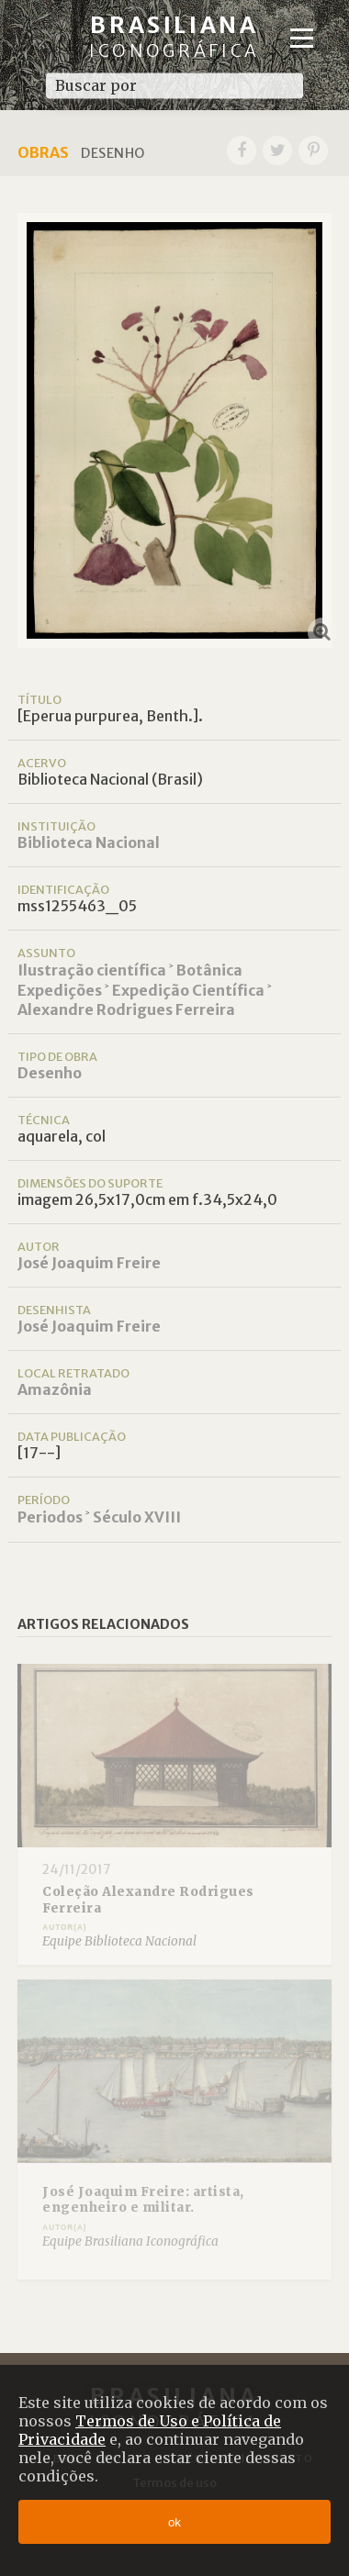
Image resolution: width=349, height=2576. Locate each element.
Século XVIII (137, 1517)
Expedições (59, 990)
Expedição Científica (188, 990)
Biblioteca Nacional (88, 842)
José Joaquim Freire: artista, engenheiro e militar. (143, 2200)
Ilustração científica (91, 970)
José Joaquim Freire (89, 1263)
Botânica (209, 970)
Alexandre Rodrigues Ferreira (126, 1009)
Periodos (50, 1517)
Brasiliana (174, 36)
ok (174, 2522)
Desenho (49, 1073)
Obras (43, 152)
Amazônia (54, 1389)
